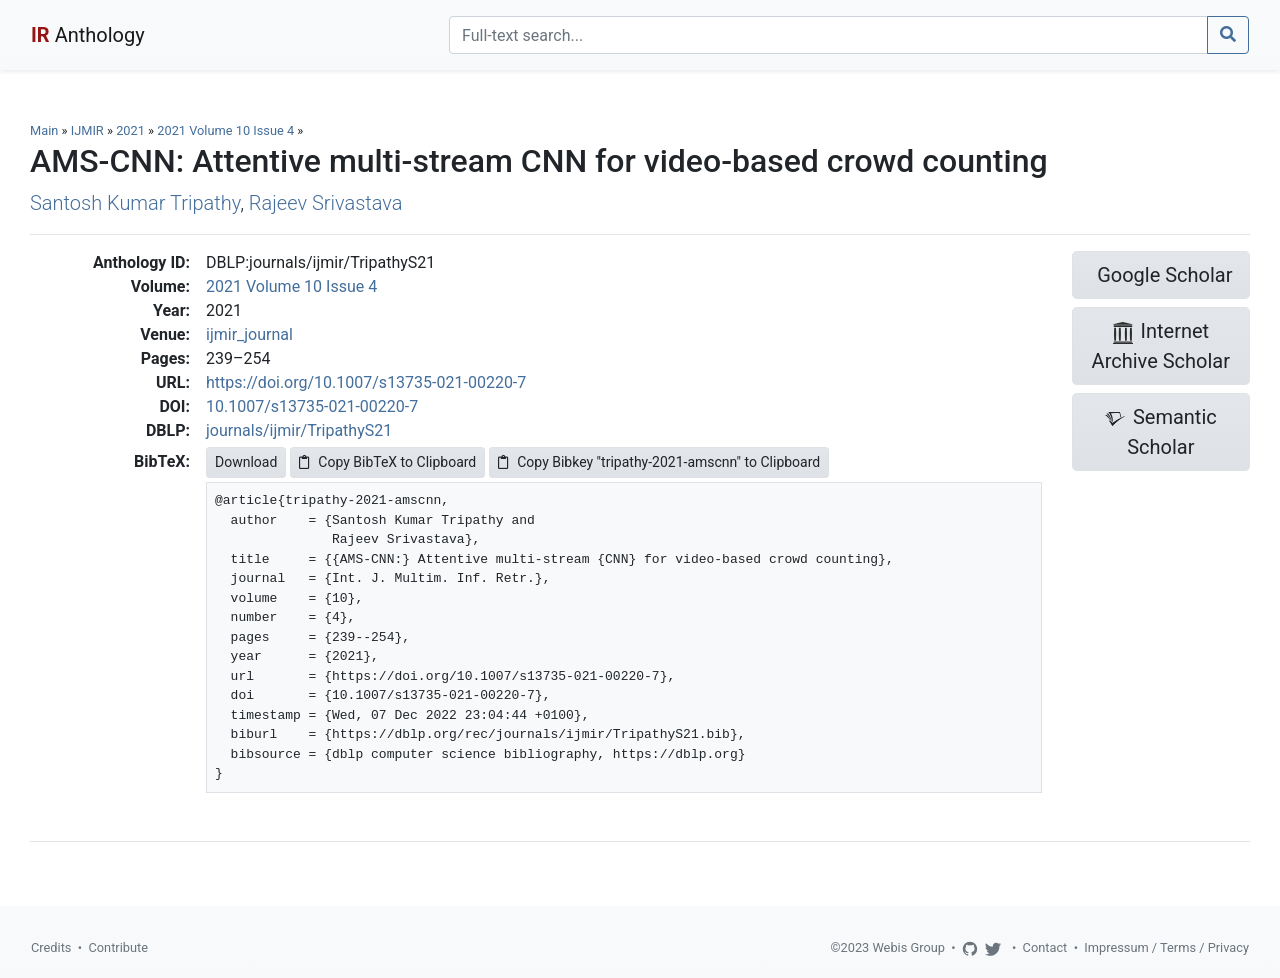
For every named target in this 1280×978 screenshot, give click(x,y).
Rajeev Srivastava (326, 203)
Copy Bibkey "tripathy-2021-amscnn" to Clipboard (659, 462)
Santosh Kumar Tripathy (135, 203)
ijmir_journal (249, 334)
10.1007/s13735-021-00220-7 (312, 406)
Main (44, 130)
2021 (130, 130)
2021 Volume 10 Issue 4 (227, 130)
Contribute (118, 947)
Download (246, 462)
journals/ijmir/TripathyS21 (299, 430)
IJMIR (87, 130)
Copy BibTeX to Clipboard (387, 462)
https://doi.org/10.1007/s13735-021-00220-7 (366, 382)
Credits (51, 947)
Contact (1045, 947)
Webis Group (908, 947)
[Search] (828, 35)
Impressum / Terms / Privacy (1166, 947)
